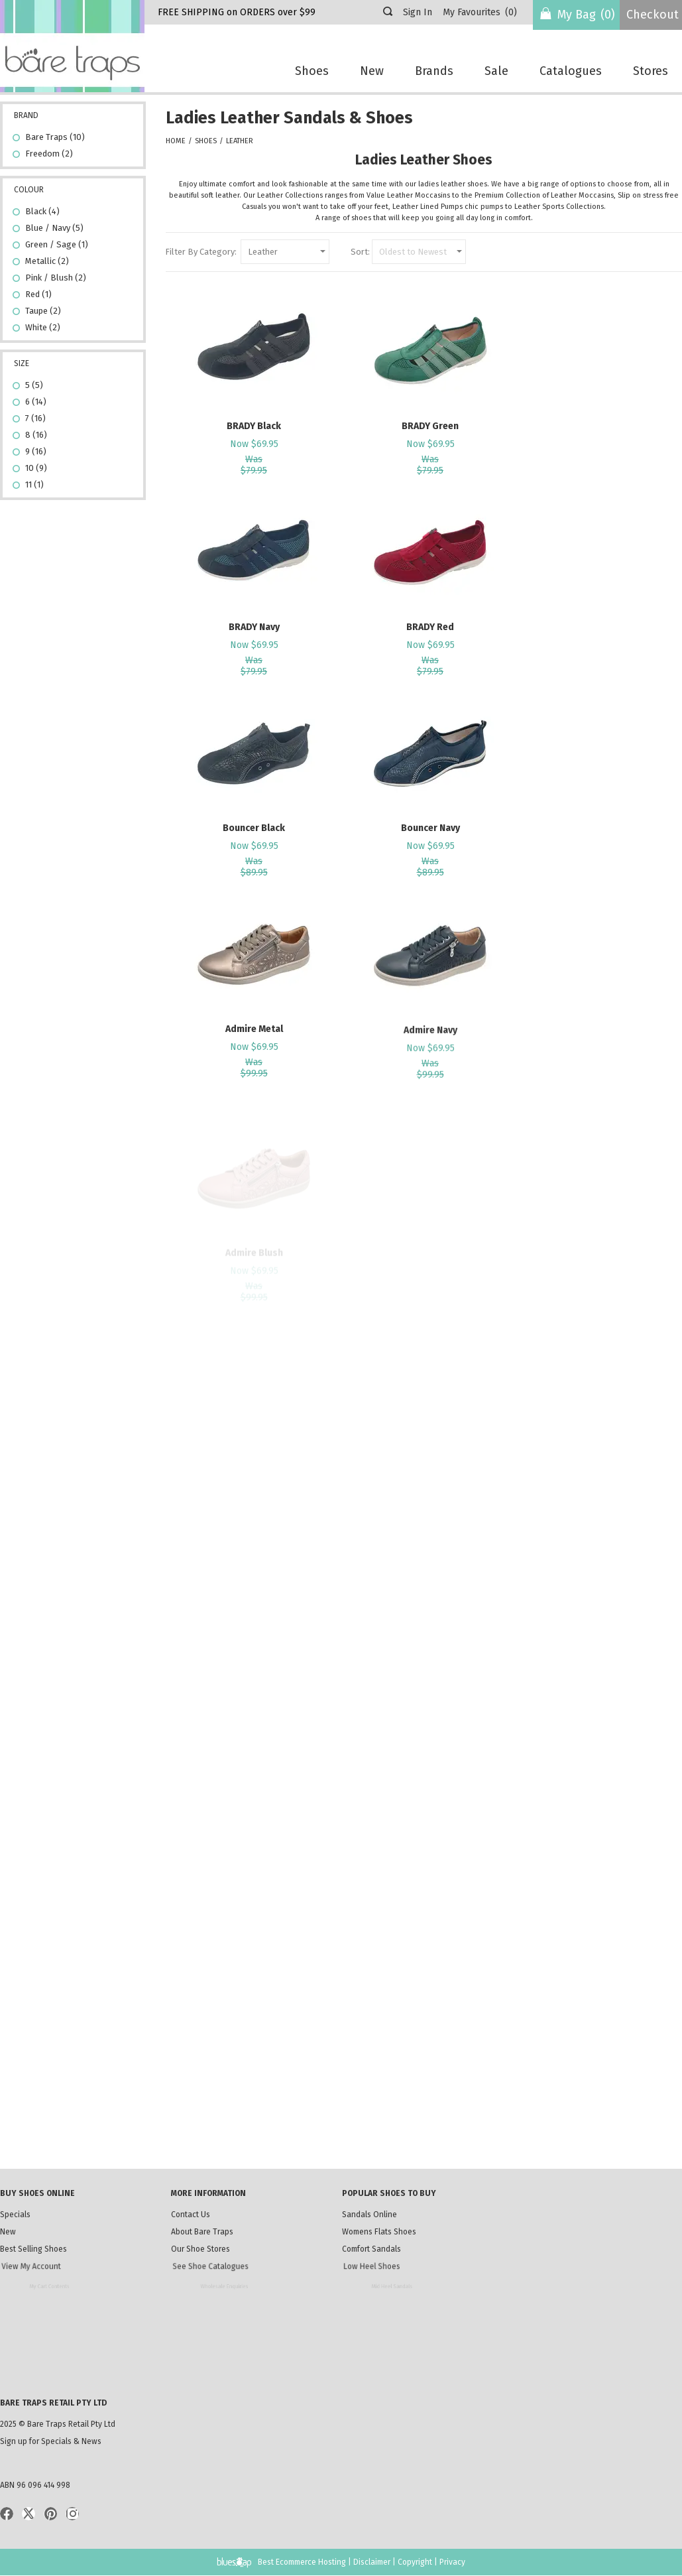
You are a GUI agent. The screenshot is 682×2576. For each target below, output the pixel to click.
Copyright (415, 2562)
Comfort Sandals (391, 2252)
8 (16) (36, 435)
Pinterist (50, 2513)
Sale (496, 71)
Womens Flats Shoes (384, 2232)
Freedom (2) (49, 154)
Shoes (312, 71)
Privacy (452, 2562)
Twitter (28, 2513)
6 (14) (35, 402)
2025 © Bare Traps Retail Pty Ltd (57, 2424)
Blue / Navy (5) (54, 228)
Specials (15, 2214)
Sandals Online (369, 2214)
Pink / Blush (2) (55, 278)
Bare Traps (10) (55, 137)
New (372, 71)
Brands (434, 71)
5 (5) (34, 385)
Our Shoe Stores (220, 2252)
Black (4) (42, 211)
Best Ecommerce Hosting (302, 2562)
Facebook (6, 2513)
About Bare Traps (207, 2232)
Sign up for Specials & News (50, 2441)
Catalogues (571, 71)
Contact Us (190, 2214)
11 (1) (34, 484)
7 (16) (35, 418)
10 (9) (36, 468)
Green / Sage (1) (56, 244)
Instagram (72, 2513)
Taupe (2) (43, 311)
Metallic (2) (47, 261)
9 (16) (35, 451)
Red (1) (38, 294)
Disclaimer (371, 2562)
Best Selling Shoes (52, 2252)
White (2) (48, 328)
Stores (650, 71)
